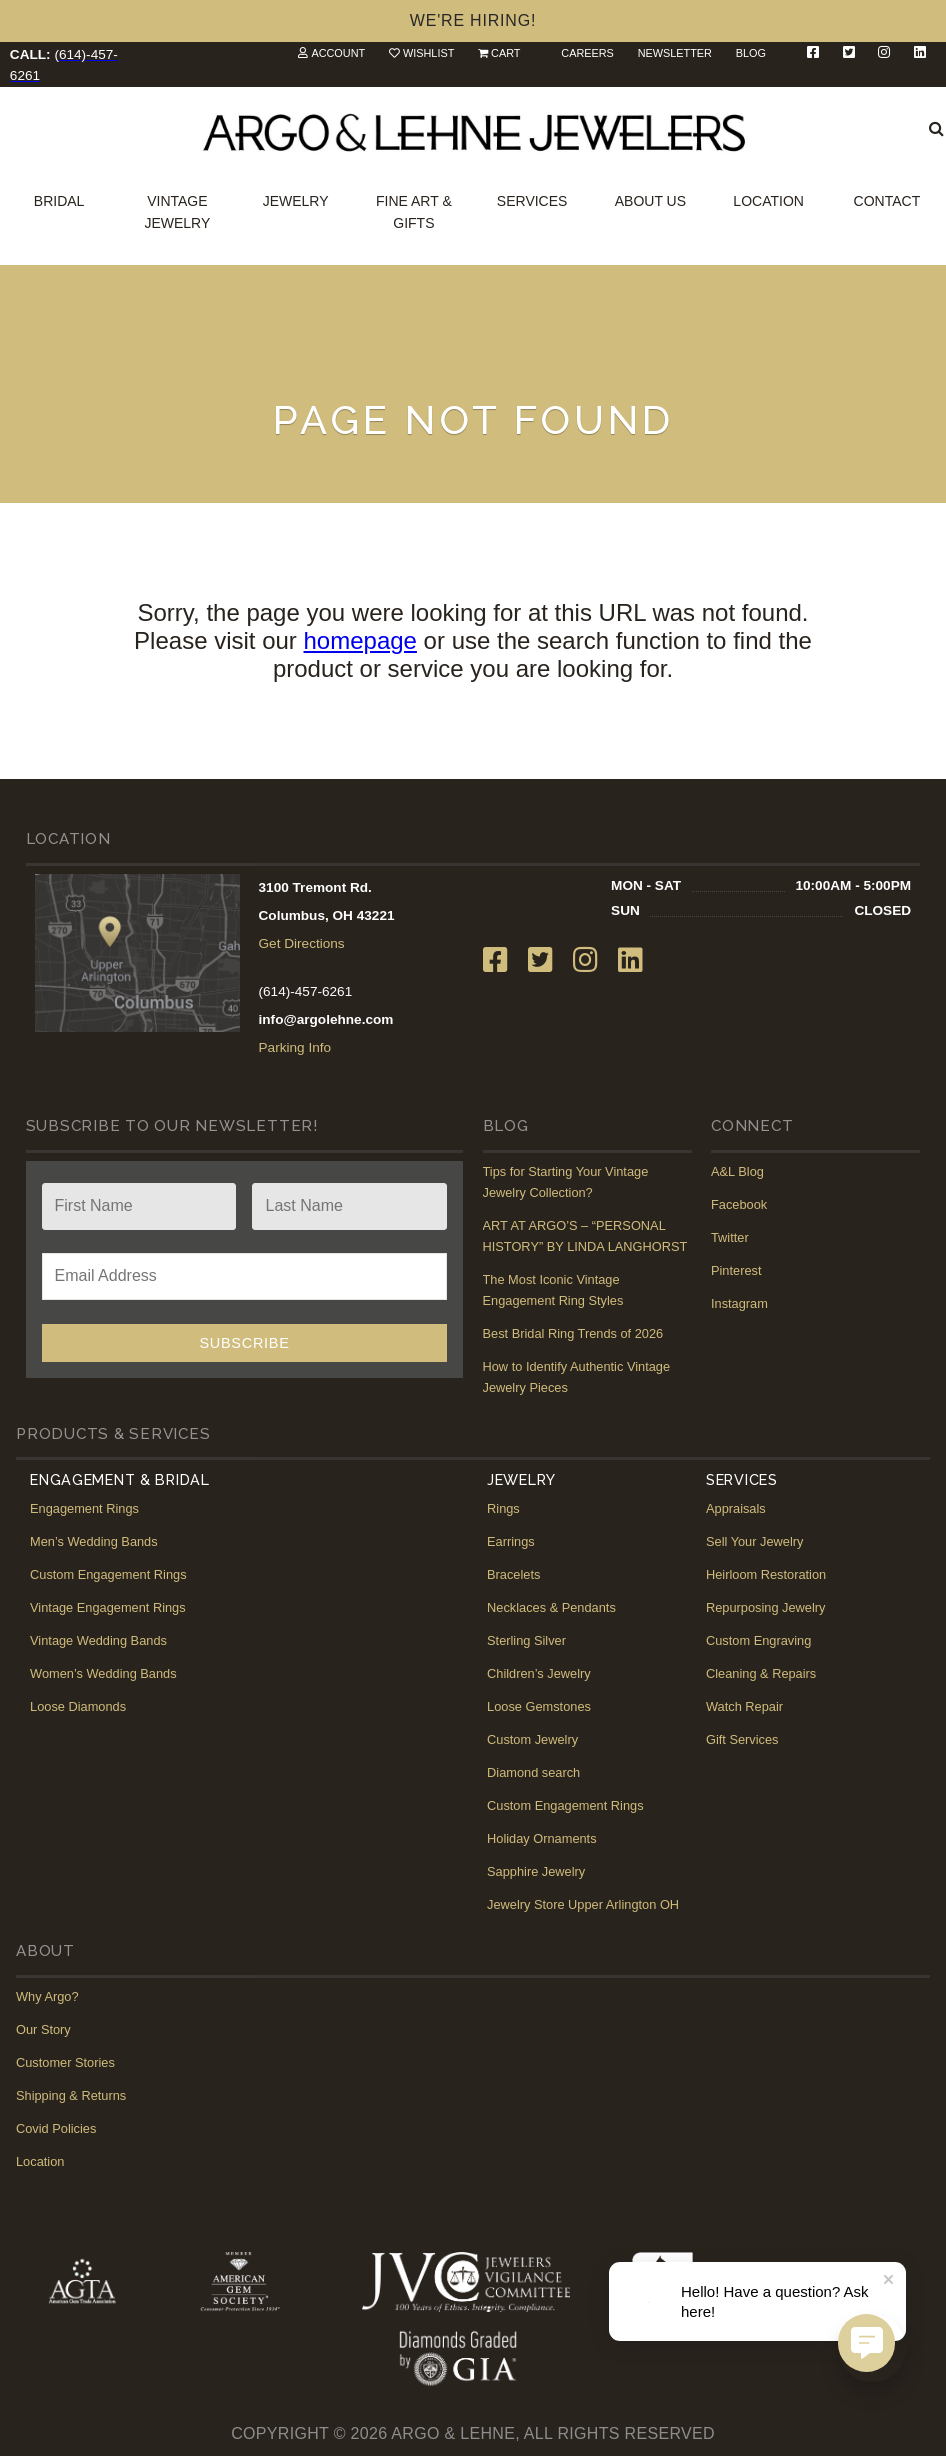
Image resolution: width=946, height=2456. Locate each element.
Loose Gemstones (539, 1706)
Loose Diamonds (78, 1706)
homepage (360, 640)
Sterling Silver (526, 1640)
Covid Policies (56, 2128)
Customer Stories (65, 2062)
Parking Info (295, 1047)
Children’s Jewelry (539, 1673)
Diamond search (533, 1772)
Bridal (59, 201)
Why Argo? (47, 1996)
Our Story (43, 2029)
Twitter (730, 1237)
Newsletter (675, 53)
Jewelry (296, 201)
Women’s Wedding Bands (103, 1673)
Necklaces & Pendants (551, 1607)
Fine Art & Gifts (414, 212)
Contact (887, 201)
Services (532, 201)
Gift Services (742, 1739)
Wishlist (428, 53)
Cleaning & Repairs (761, 1673)
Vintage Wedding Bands (98, 1640)
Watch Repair (744, 1706)
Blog (751, 53)
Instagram (739, 1303)
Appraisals (736, 1508)
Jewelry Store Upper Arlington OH (583, 1904)
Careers (587, 53)
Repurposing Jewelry (766, 1607)
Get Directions (302, 943)
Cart (505, 53)
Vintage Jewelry (177, 212)
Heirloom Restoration (766, 1574)
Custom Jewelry (532, 1739)
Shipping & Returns (71, 2095)
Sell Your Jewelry (754, 1541)
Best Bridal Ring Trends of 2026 (573, 1333)
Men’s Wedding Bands (94, 1541)
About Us (650, 201)
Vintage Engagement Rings (108, 1607)
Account (338, 53)
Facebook (739, 1204)
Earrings (511, 1541)
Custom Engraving (758, 1640)
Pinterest (736, 1270)
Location (768, 201)
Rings (503, 1508)
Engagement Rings (84, 1508)
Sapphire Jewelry (536, 1871)
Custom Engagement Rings (108, 1574)
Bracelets (513, 1574)
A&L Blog (737, 1171)
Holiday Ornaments (542, 1838)
